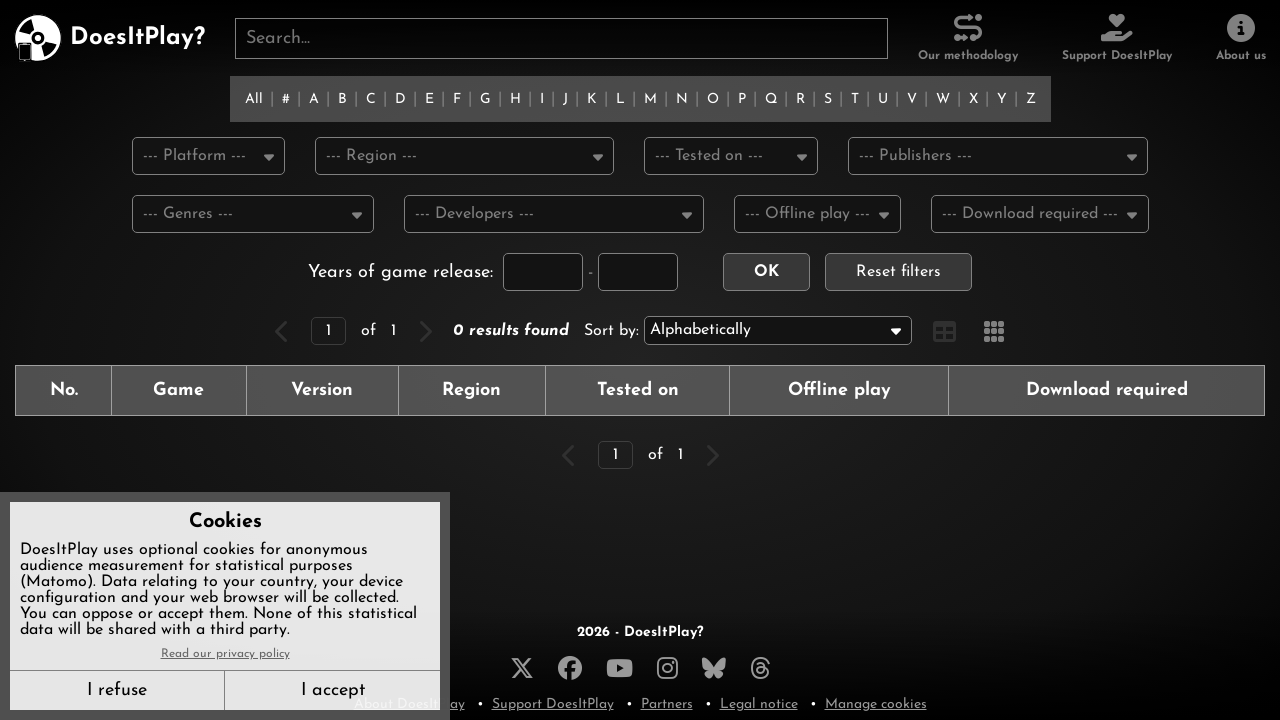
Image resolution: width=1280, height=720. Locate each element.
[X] (522, 668)
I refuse (117, 690)
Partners (667, 704)
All (254, 99)
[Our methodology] (968, 38)
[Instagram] (667, 668)
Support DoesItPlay (553, 704)
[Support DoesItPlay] (1117, 38)
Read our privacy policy (225, 654)
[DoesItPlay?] (109, 38)
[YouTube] (619, 668)
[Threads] (760, 668)
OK (766, 274)
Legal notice (759, 704)
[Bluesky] (714, 668)
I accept (333, 690)
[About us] (1241, 38)
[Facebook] (570, 668)
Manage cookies (876, 704)
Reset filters (898, 274)
